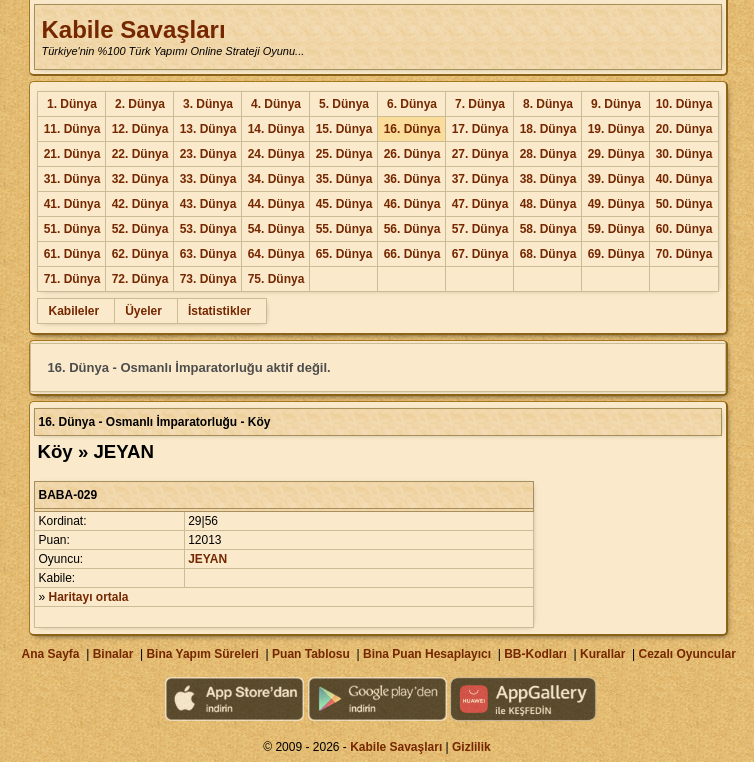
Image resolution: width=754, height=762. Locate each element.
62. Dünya (140, 254)
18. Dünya (548, 129)
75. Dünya (276, 279)
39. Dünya (616, 179)
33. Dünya (208, 179)
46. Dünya (412, 204)
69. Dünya (616, 254)
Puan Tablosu (311, 654)
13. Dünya (208, 129)
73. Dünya (208, 279)
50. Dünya (684, 204)
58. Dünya (548, 229)
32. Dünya (140, 179)
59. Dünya (616, 229)
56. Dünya (412, 229)
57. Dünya (480, 229)
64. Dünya (276, 254)
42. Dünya (140, 204)
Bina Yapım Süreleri (202, 654)
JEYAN (207, 559)
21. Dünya (72, 154)
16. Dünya (412, 129)
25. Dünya (344, 154)
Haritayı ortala (89, 597)
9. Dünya (616, 104)
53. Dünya (208, 229)
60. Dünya (684, 229)
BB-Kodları (535, 654)
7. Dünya (480, 104)
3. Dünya (208, 104)
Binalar (113, 654)
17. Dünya (480, 129)
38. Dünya (548, 179)
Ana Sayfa (50, 654)
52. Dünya (140, 229)
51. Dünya (72, 229)
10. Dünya (684, 104)
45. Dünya (344, 204)
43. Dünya (208, 204)
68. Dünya (548, 254)
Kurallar (602, 654)
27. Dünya (480, 154)
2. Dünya (140, 104)
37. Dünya (480, 179)
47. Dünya (480, 204)
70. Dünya (684, 254)
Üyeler (143, 311)
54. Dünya (276, 229)
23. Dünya (208, 154)
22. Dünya (140, 154)
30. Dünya (684, 154)
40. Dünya (684, 179)
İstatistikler (219, 311)
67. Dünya (480, 254)
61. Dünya (72, 254)
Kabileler (73, 311)
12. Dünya (140, 129)
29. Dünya (616, 154)
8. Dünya (548, 104)
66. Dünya (412, 254)
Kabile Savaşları (133, 29)
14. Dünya (276, 129)
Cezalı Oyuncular (686, 654)
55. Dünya (344, 229)
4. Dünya (276, 104)
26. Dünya (412, 154)
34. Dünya (276, 179)
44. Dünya (276, 204)
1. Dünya (72, 104)
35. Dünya (344, 179)
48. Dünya (548, 204)
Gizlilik (471, 747)
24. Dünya (276, 154)
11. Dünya (72, 129)
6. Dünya (412, 104)
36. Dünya (412, 179)
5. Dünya (344, 104)
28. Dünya (548, 154)
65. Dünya (344, 254)
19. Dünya (616, 129)
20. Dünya (684, 129)
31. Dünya (72, 179)
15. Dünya (344, 129)
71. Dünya (72, 279)
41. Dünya (72, 204)
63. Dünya (208, 254)
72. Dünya (140, 279)
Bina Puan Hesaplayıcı (427, 654)
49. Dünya (616, 204)
